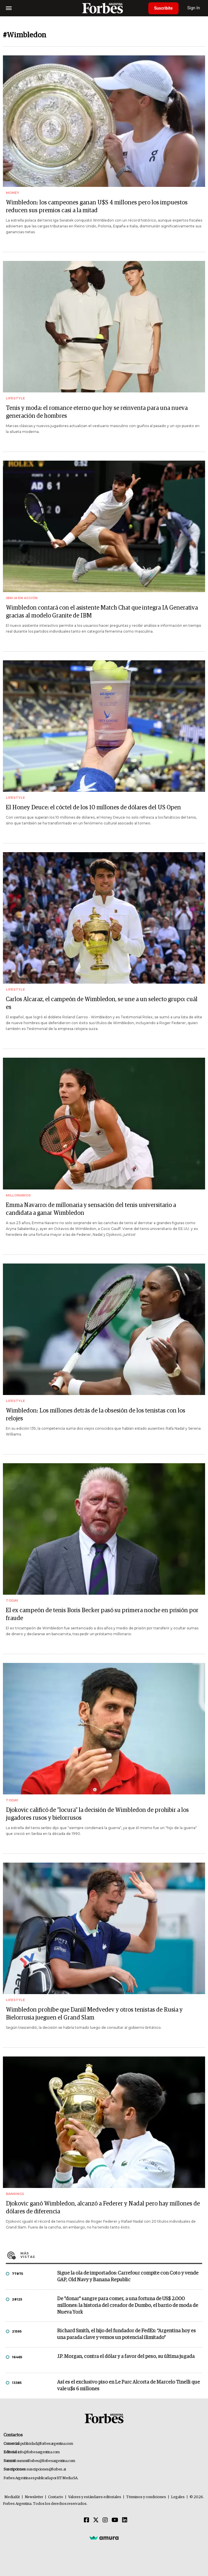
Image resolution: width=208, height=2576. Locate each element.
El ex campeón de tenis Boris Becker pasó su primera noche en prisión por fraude (102, 1614)
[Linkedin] (124, 2520)
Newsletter (34, 2497)
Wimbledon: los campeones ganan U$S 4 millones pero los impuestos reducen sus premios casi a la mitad (97, 206)
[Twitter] (96, 2520)
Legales (178, 2497)
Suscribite (163, 8)
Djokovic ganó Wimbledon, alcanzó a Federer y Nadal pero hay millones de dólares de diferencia (103, 2207)
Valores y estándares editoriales (94, 2497)
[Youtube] (115, 2520)
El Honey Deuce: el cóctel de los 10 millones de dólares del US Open (93, 807)
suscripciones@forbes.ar (46, 2469)
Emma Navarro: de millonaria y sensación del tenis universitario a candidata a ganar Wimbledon (91, 1209)
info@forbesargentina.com (39, 2452)
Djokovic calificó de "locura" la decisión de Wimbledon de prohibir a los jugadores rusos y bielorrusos (97, 1814)
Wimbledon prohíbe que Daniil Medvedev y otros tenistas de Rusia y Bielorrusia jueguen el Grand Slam (94, 2014)
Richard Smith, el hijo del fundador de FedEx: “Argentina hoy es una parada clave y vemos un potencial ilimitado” (126, 2334)
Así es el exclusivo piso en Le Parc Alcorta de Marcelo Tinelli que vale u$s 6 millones (128, 2385)
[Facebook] (86, 2520)
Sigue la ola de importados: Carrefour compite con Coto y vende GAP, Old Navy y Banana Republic (127, 2276)
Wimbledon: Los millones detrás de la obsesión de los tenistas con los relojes (95, 1415)
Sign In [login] (193, 8)
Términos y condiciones (146, 2497)
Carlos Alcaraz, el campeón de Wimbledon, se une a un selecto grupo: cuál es (102, 1003)
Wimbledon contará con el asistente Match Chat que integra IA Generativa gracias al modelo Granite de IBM (102, 612)
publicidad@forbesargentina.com (46, 2444)
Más (111, 2255)
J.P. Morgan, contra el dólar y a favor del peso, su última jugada (126, 2356)
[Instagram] (105, 2520)
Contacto (55, 2497)
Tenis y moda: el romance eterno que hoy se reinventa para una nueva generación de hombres (97, 412)
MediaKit (12, 2497)
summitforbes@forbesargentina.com (46, 2461)
